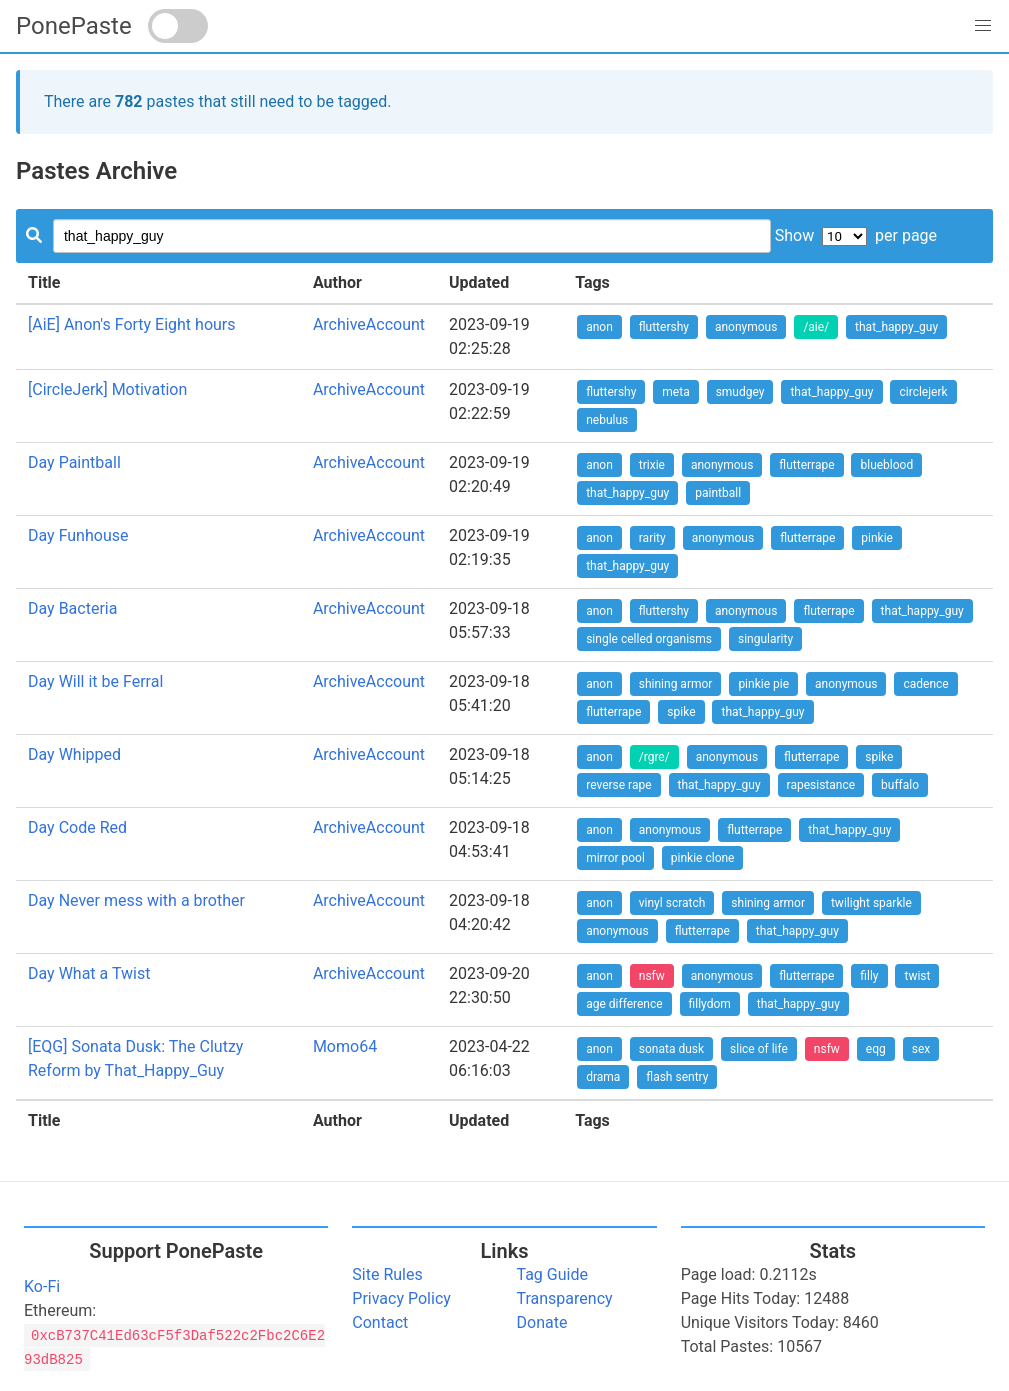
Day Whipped (74, 754)
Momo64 (345, 1046)
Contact (380, 1322)
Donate (542, 1322)
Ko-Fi (42, 1286)
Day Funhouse (78, 535)
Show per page (856, 235)
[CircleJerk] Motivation (107, 389)
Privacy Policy (401, 1298)
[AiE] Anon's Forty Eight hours (132, 324)
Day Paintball (74, 462)
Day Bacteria (72, 608)
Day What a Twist (89, 973)
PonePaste (74, 26)
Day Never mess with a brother (136, 900)
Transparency (565, 1298)
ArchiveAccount (369, 324)
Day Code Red (77, 827)
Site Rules (387, 1274)
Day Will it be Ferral (95, 681)
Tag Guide (552, 1274)
